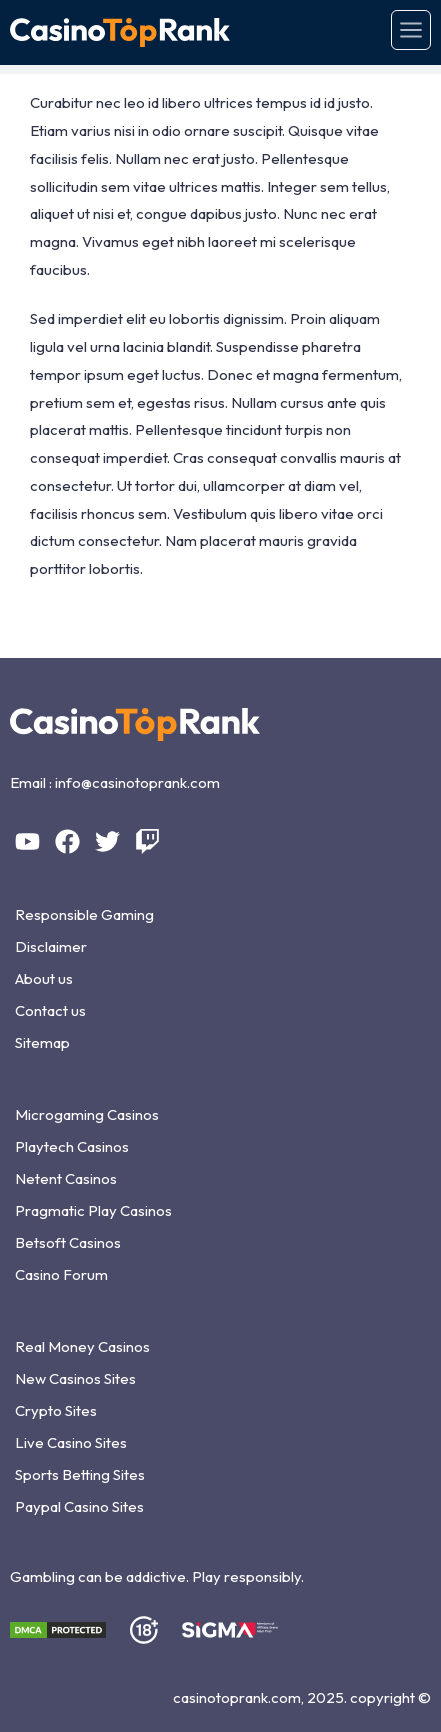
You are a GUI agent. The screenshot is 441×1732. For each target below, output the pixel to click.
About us (44, 978)
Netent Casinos (66, 1178)
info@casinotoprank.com (137, 782)
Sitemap (42, 1042)
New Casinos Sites (75, 1378)
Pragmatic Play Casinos (93, 1210)
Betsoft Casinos (68, 1242)
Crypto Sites (56, 1410)
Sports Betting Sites (80, 1474)
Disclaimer (51, 946)
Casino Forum (61, 1274)
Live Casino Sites (71, 1442)
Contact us (50, 1010)
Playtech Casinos (72, 1146)
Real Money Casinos (82, 1346)
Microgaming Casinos (87, 1114)
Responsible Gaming (84, 914)
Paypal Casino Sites (79, 1506)
